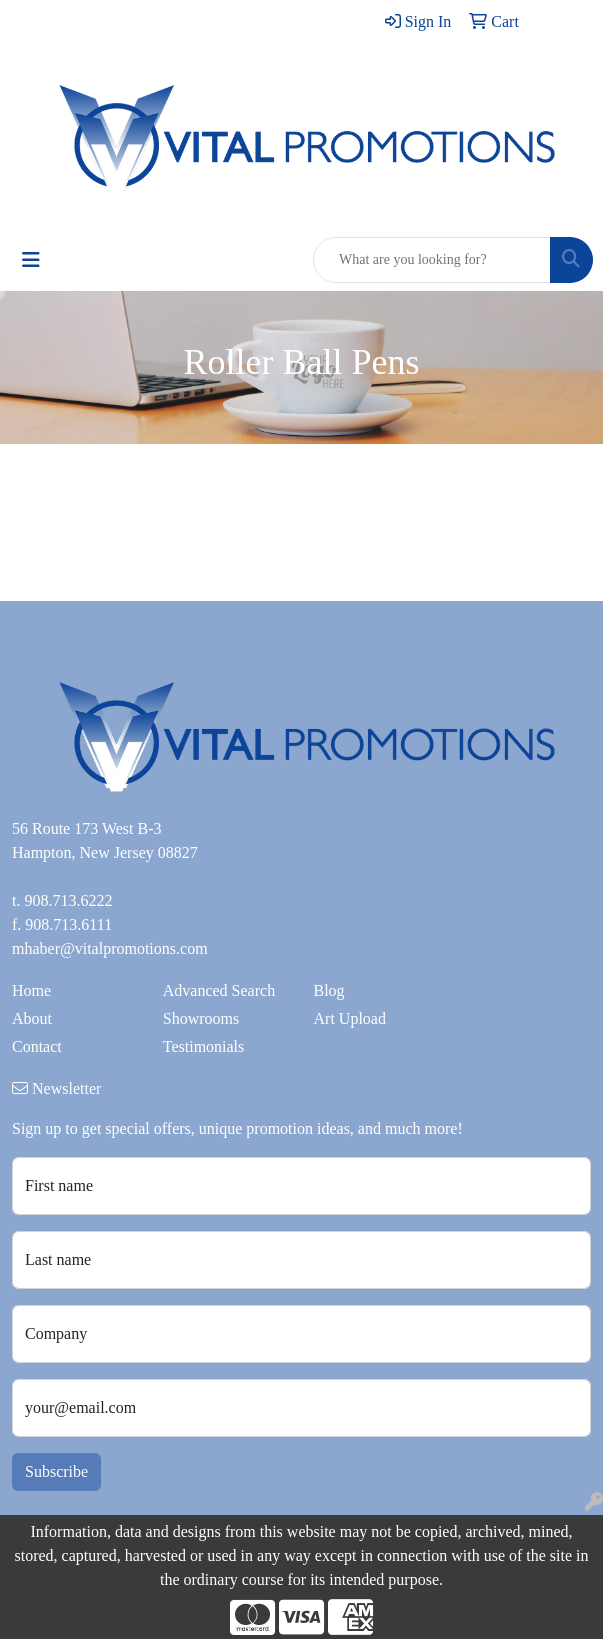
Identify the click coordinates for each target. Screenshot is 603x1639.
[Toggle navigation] (31, 260)
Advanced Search (219, 990)
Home (31, 990)
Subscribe (56, 1471)
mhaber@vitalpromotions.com (110, 948)
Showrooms (201, 1018)
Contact (37, 1046)
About (32, 1018)
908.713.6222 (68, 900)
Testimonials (204, 1046)
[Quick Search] (432, 260)
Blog (329, 990)
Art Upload (350, 1018)
